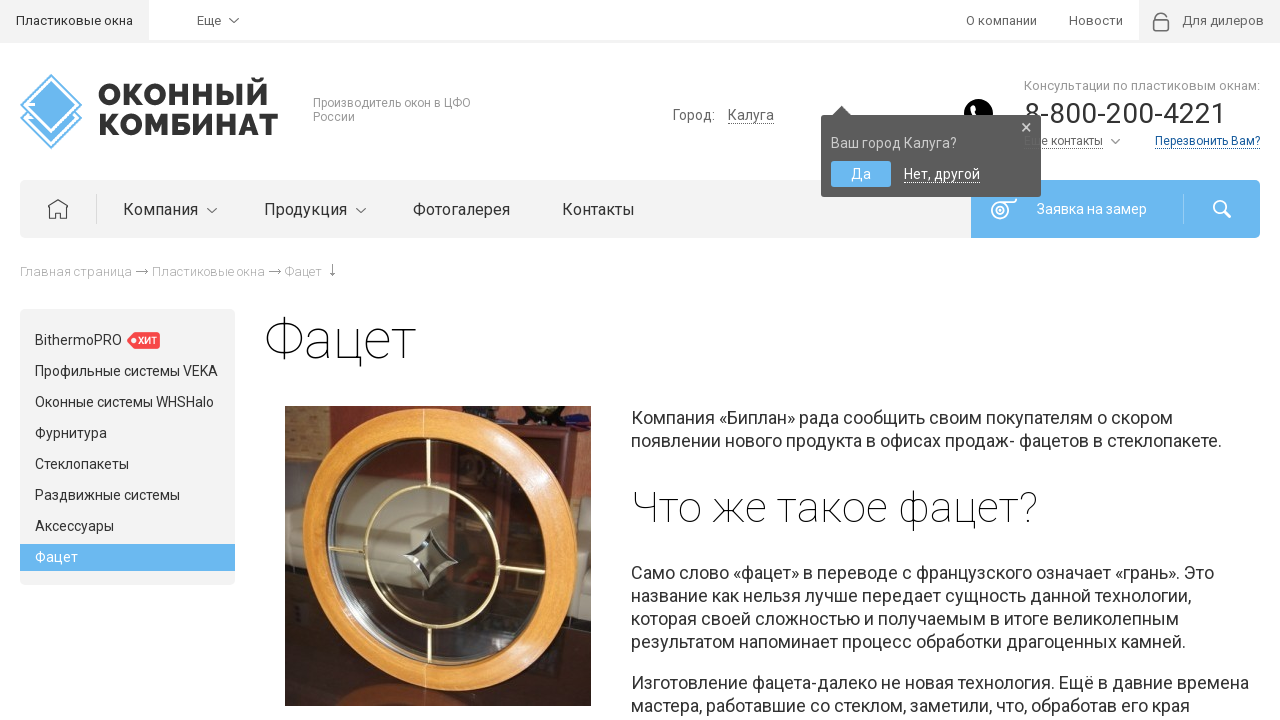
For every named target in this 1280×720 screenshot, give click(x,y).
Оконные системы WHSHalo (124, 402)
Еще (209, 20)
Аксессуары (74, 526)
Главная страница (76, 271)
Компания (167, 209)
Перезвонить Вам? (1207, 141)
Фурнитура (71, 433)
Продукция (312, 209)
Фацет (56, 557)
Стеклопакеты (82, 464)
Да (861, 174)
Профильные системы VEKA (126, 371)
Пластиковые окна (74, 20)
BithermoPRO (97, 340)
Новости (1096, 20)
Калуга (751, 115)
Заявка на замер (1092, 209)
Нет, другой (942, 174)
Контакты (598, 209)
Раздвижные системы (107, 495)
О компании (1001, 20)
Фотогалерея (461, 209)
